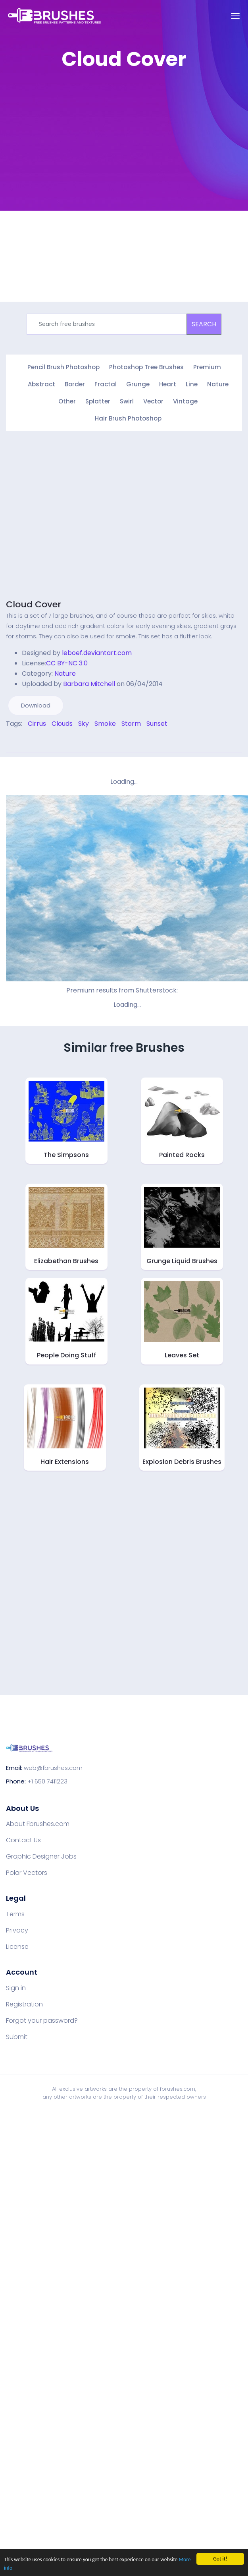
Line (192, 384)
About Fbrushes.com (37, 1824)
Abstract (41, 384)
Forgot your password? (42, 2021)
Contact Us (23, 1840)
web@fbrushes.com (53, 1768)
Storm (131, 723)
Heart (167, 384)
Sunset (156, 723)
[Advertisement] (90, 168)
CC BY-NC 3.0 (67, 663)
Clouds (62, 723)
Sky (83, 723)
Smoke (105, 723)
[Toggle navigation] (235, 16)
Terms (15, 1914)
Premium (207, 367)
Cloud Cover (33, 604)
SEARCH (204, 324)
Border (75, 384)
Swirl (127, 401)
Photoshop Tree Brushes (146, 367)
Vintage (185, 401)
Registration (24, 2004)
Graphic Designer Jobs (41, 1857)
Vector (153, 401)
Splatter (97, 401)
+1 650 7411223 (47, 1781)
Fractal (105, 384)
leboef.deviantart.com (97, 652)
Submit (16, 2037)
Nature (218, 384)
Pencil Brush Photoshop (63, 367)
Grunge (138, 384)
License (17, 1947)
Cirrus (37, 723)
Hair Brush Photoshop (128, 418)
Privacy (17, 1930)
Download (35, 705)
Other (67, 401)
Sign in (16, 1988)
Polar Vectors (26, 1873)
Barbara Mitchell (89, 683)
